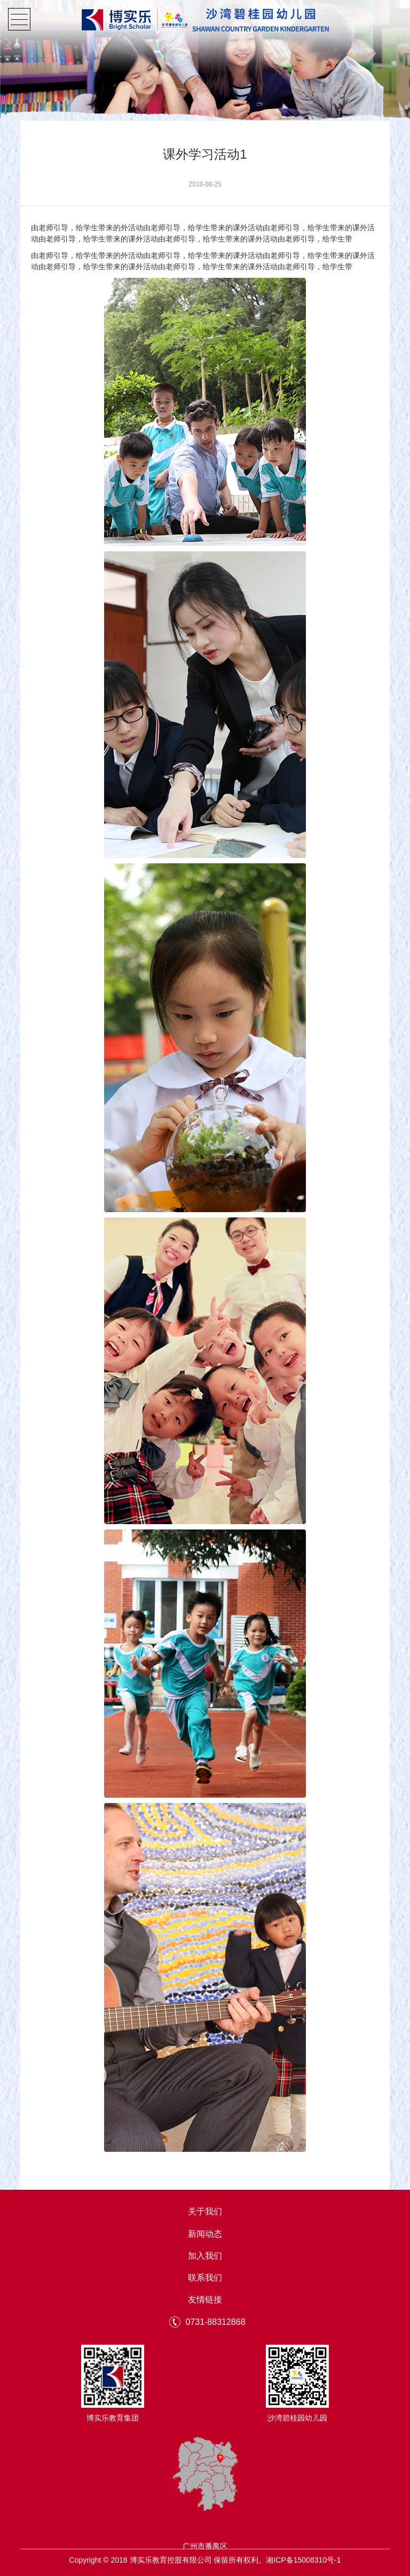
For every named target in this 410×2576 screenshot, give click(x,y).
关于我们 (205, 2211)
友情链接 (205, 2300)
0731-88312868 (215, 2322)
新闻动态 (205, 2233)
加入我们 (205, 2255)
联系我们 (205, 2277)
